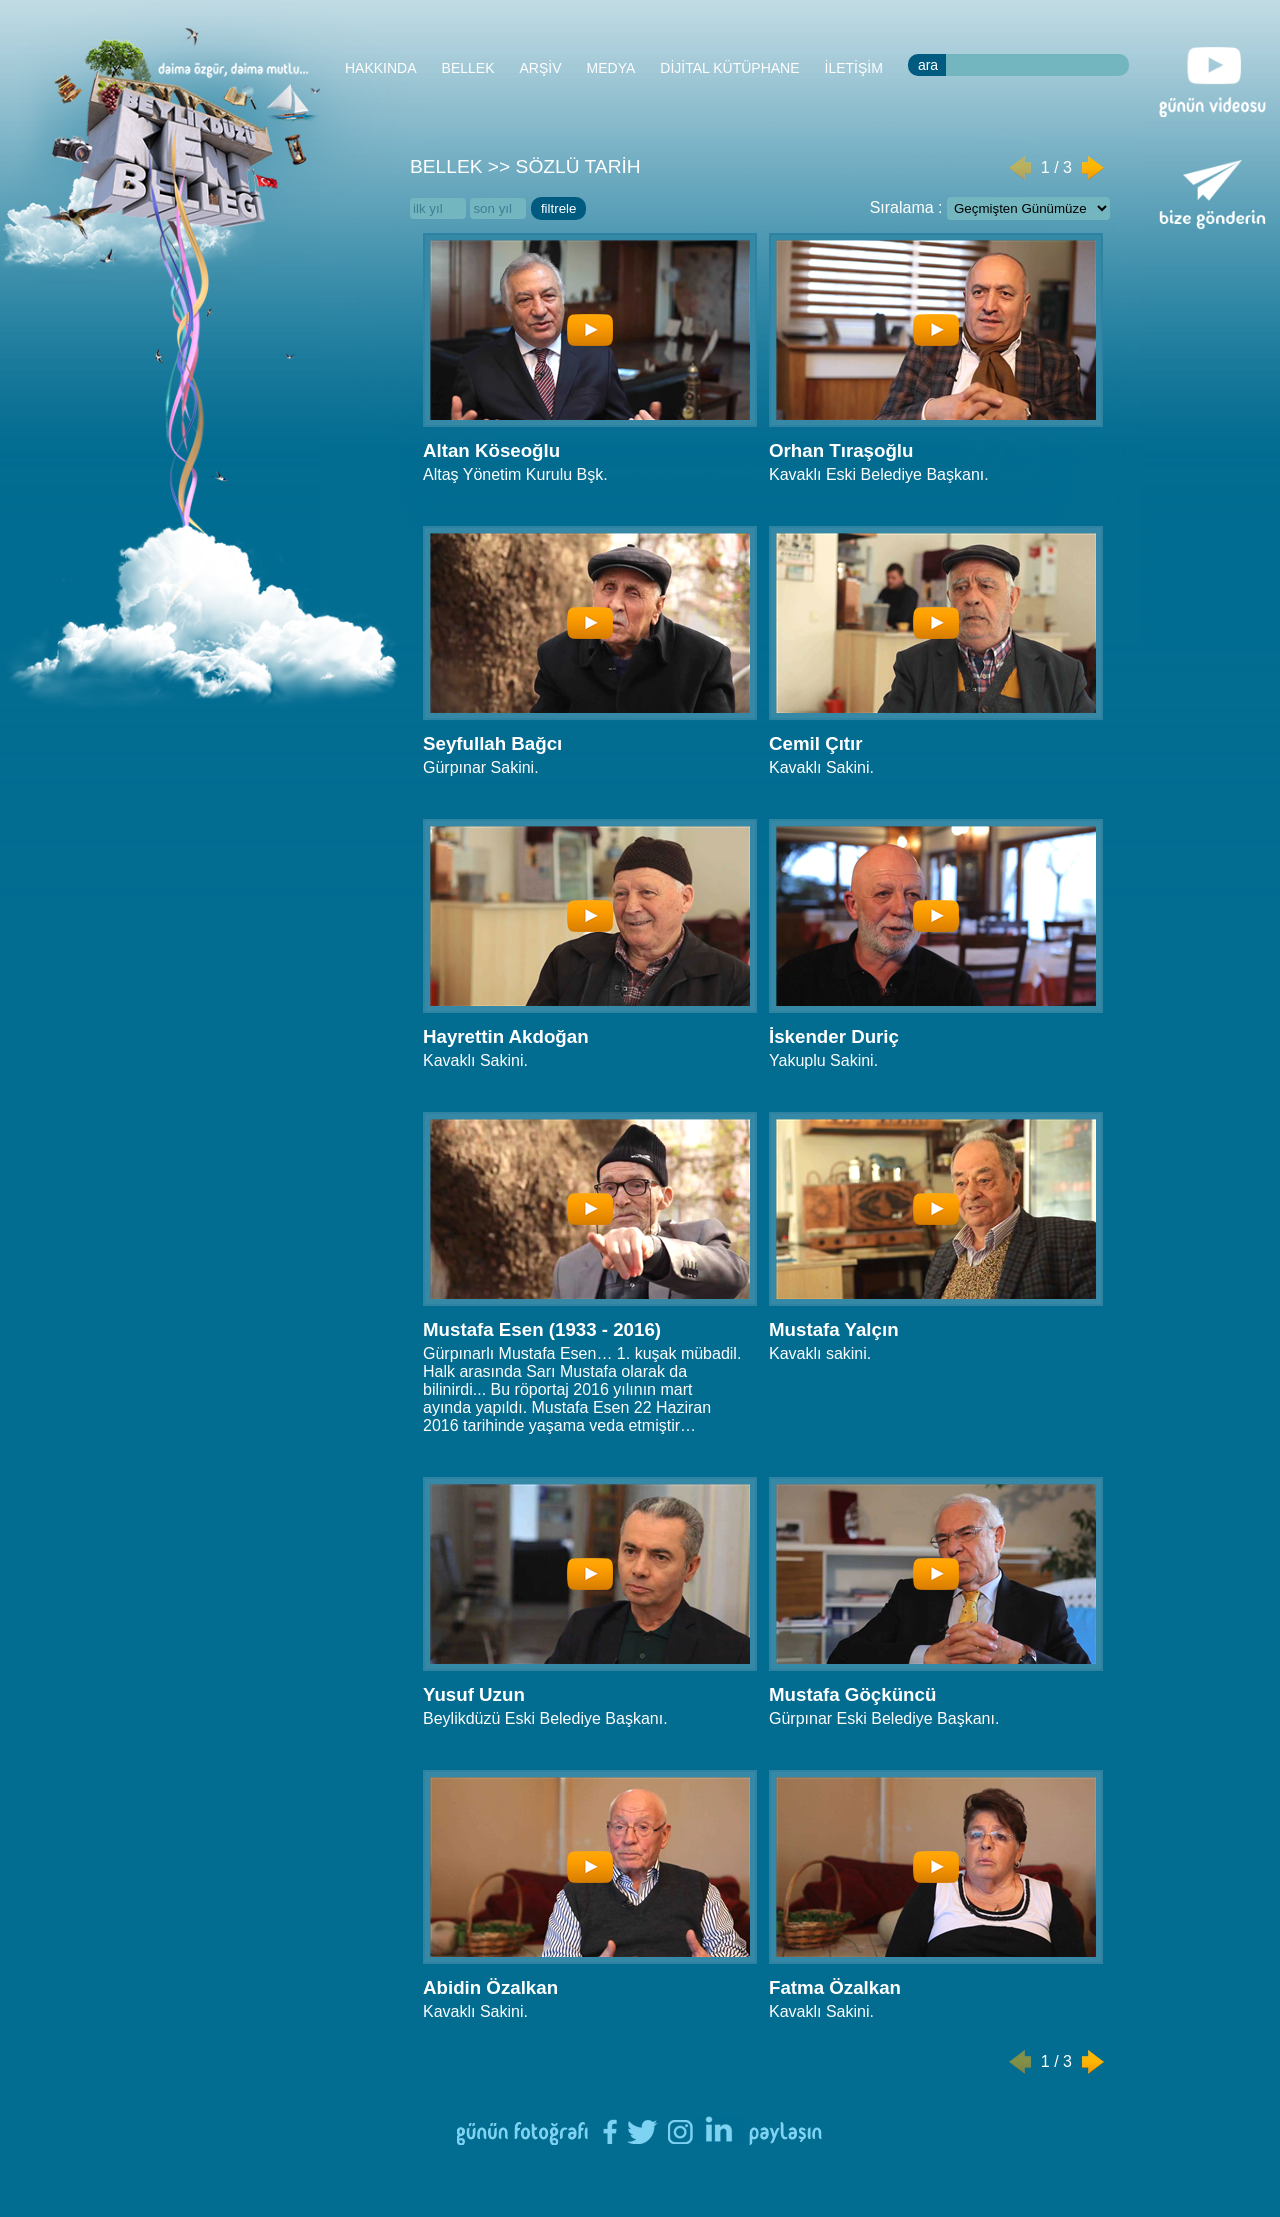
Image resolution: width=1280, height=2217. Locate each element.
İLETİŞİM (854, 68)
